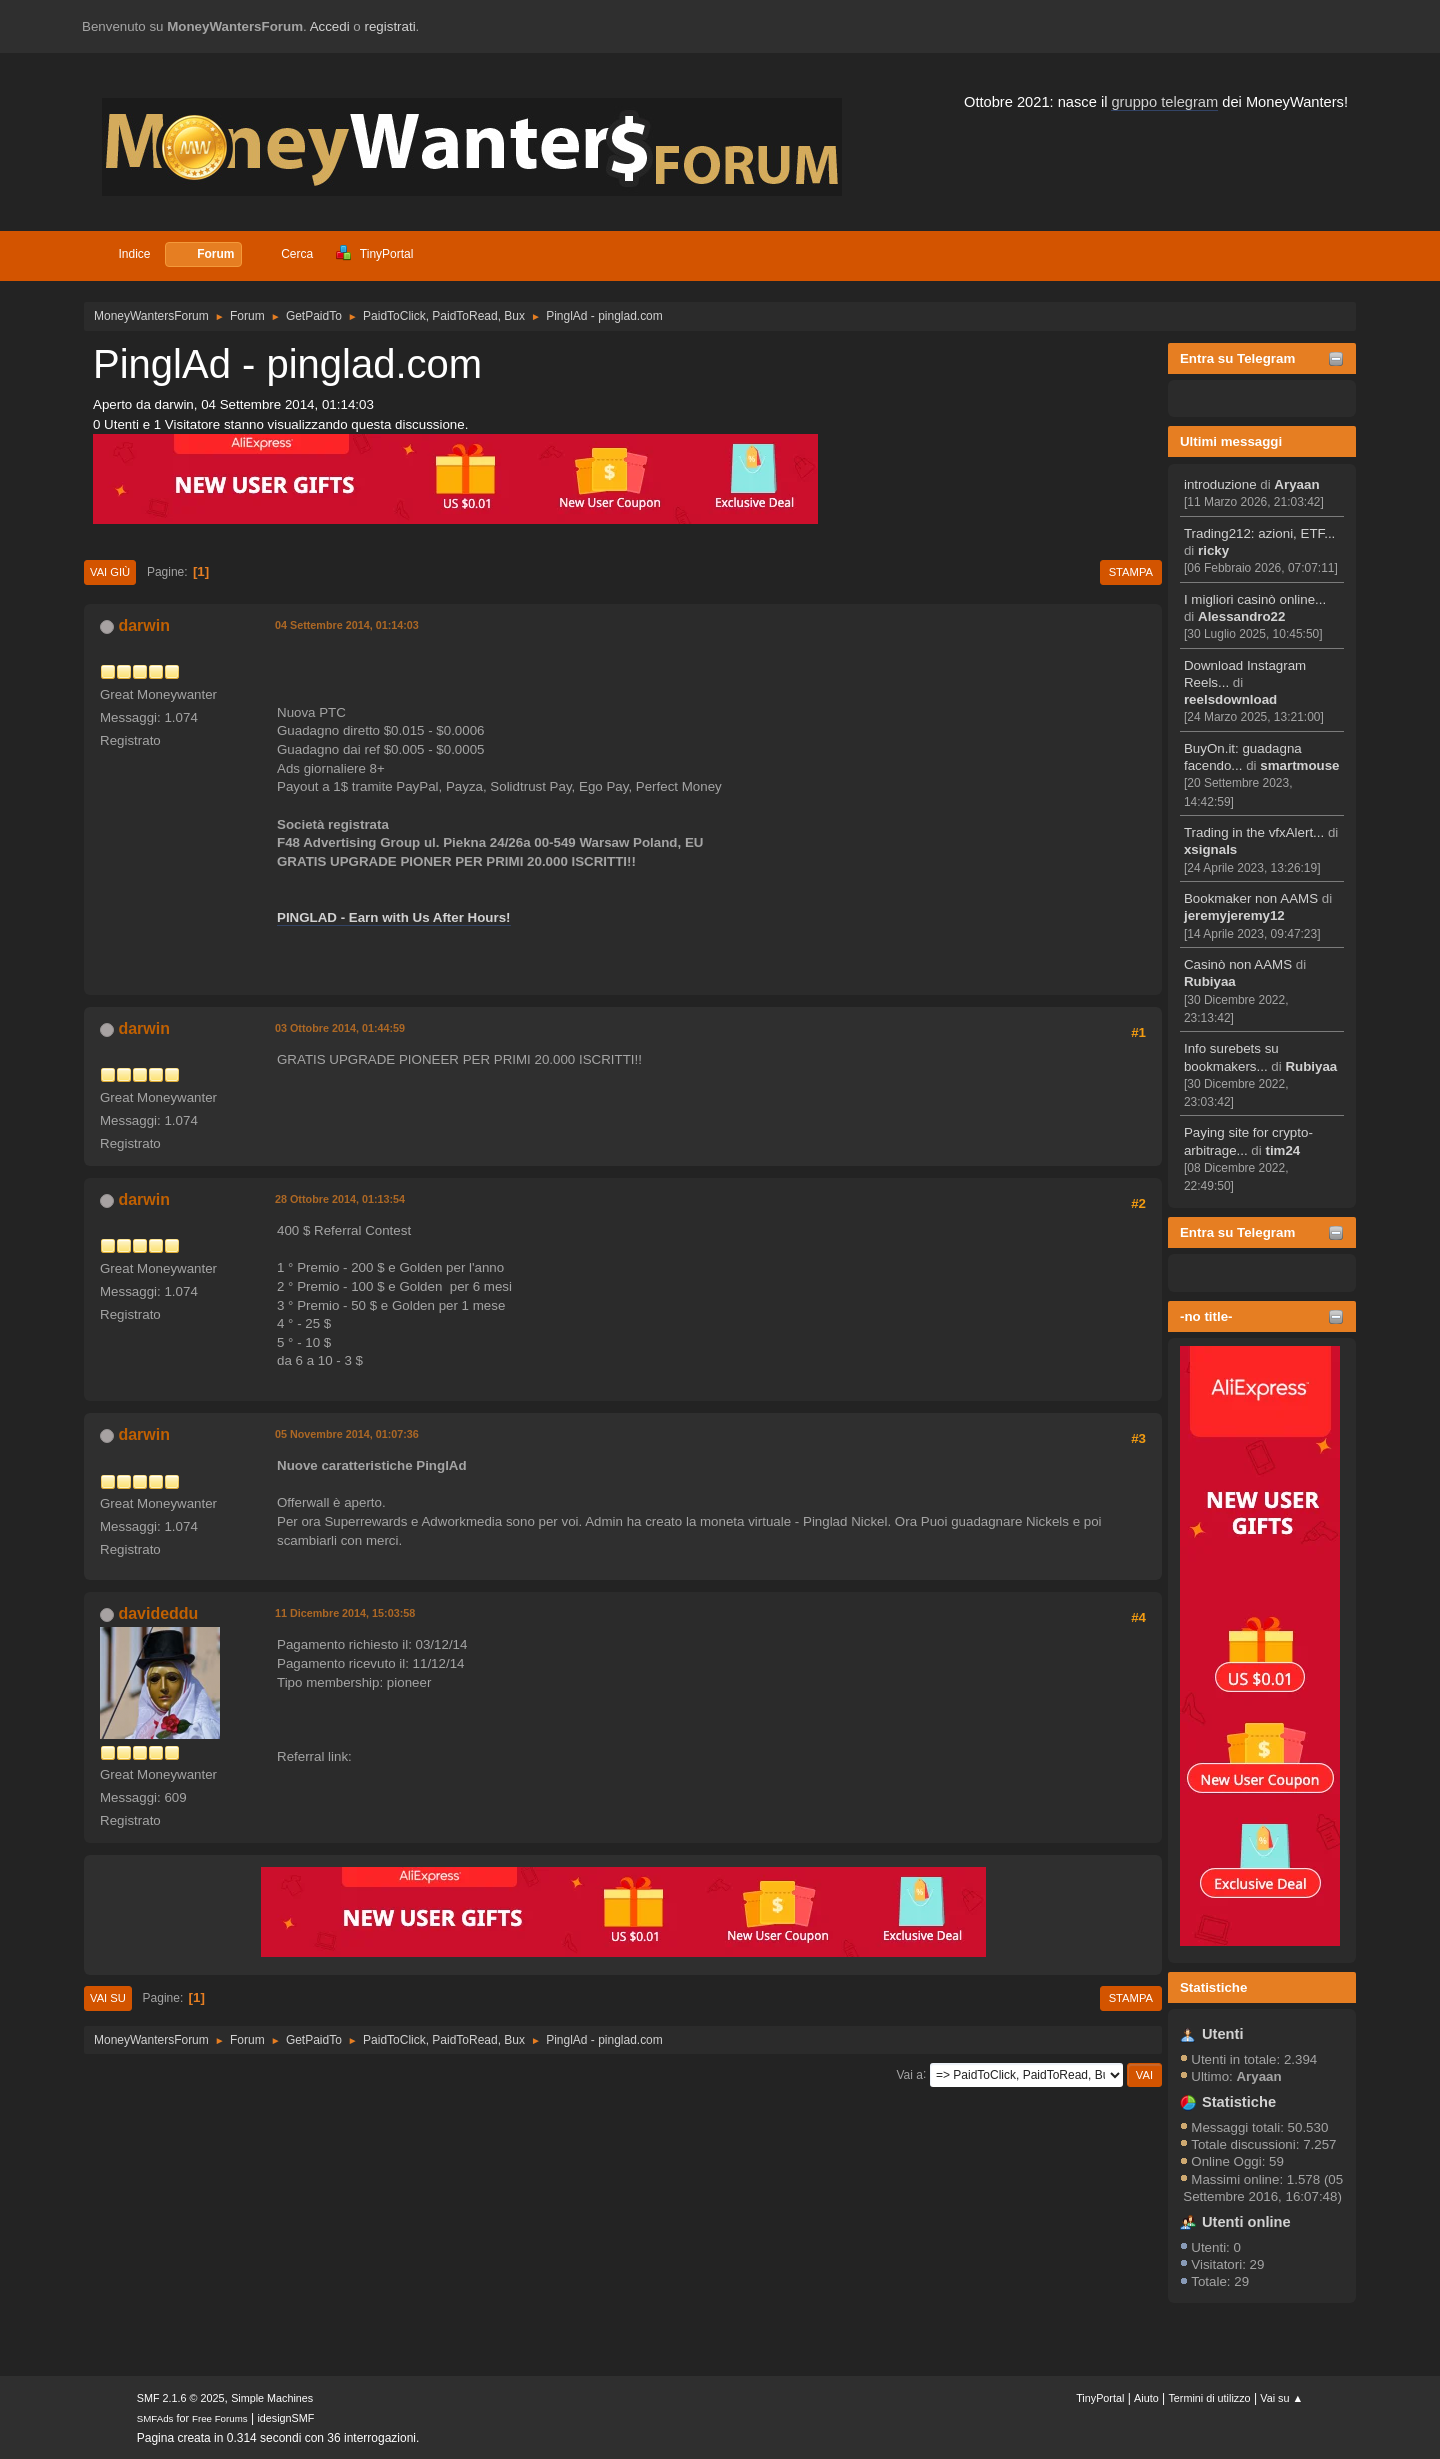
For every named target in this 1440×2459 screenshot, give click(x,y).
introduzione (1220, 484)
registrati (390, 26)
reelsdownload (1230, 699)
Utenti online (1246, 2222)
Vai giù (110, 572)
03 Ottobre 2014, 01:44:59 (340, 1028)
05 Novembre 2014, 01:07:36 (347, 1434)
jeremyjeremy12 (1234, 915)
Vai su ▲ (1281, 2398)
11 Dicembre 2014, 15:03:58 (345, 1613)
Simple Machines (272, 2398)
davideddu (158, 1613)
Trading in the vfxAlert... (1254, 832)
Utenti (1223, 2034)
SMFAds (155, 2418)
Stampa (1131, 572)
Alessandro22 (1241, 616)
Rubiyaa (1210, 981)
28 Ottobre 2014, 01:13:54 (340, 1199)
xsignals (1210, 849)
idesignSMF (285, 2418)
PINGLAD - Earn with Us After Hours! (394, 917)
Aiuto (1146, 2398)
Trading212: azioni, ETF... (1259, 533)
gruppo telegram (1164, 102)
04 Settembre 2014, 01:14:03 (347, 625)
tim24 (1282, 1150)
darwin (144, 625)
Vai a (909, 2074)
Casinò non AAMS (1238, 964)
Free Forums (220, 2418)
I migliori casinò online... (1255, 599)
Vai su (108, 1998)
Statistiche (1213, 1987)
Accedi (330, 26)
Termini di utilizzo (1209, 2398)
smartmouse (1299, 765)
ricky (1213, 550)
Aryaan (1296, 484)
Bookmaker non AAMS (1251, 898)
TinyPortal (1100, 2398)
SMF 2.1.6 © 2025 (181, 2398)
